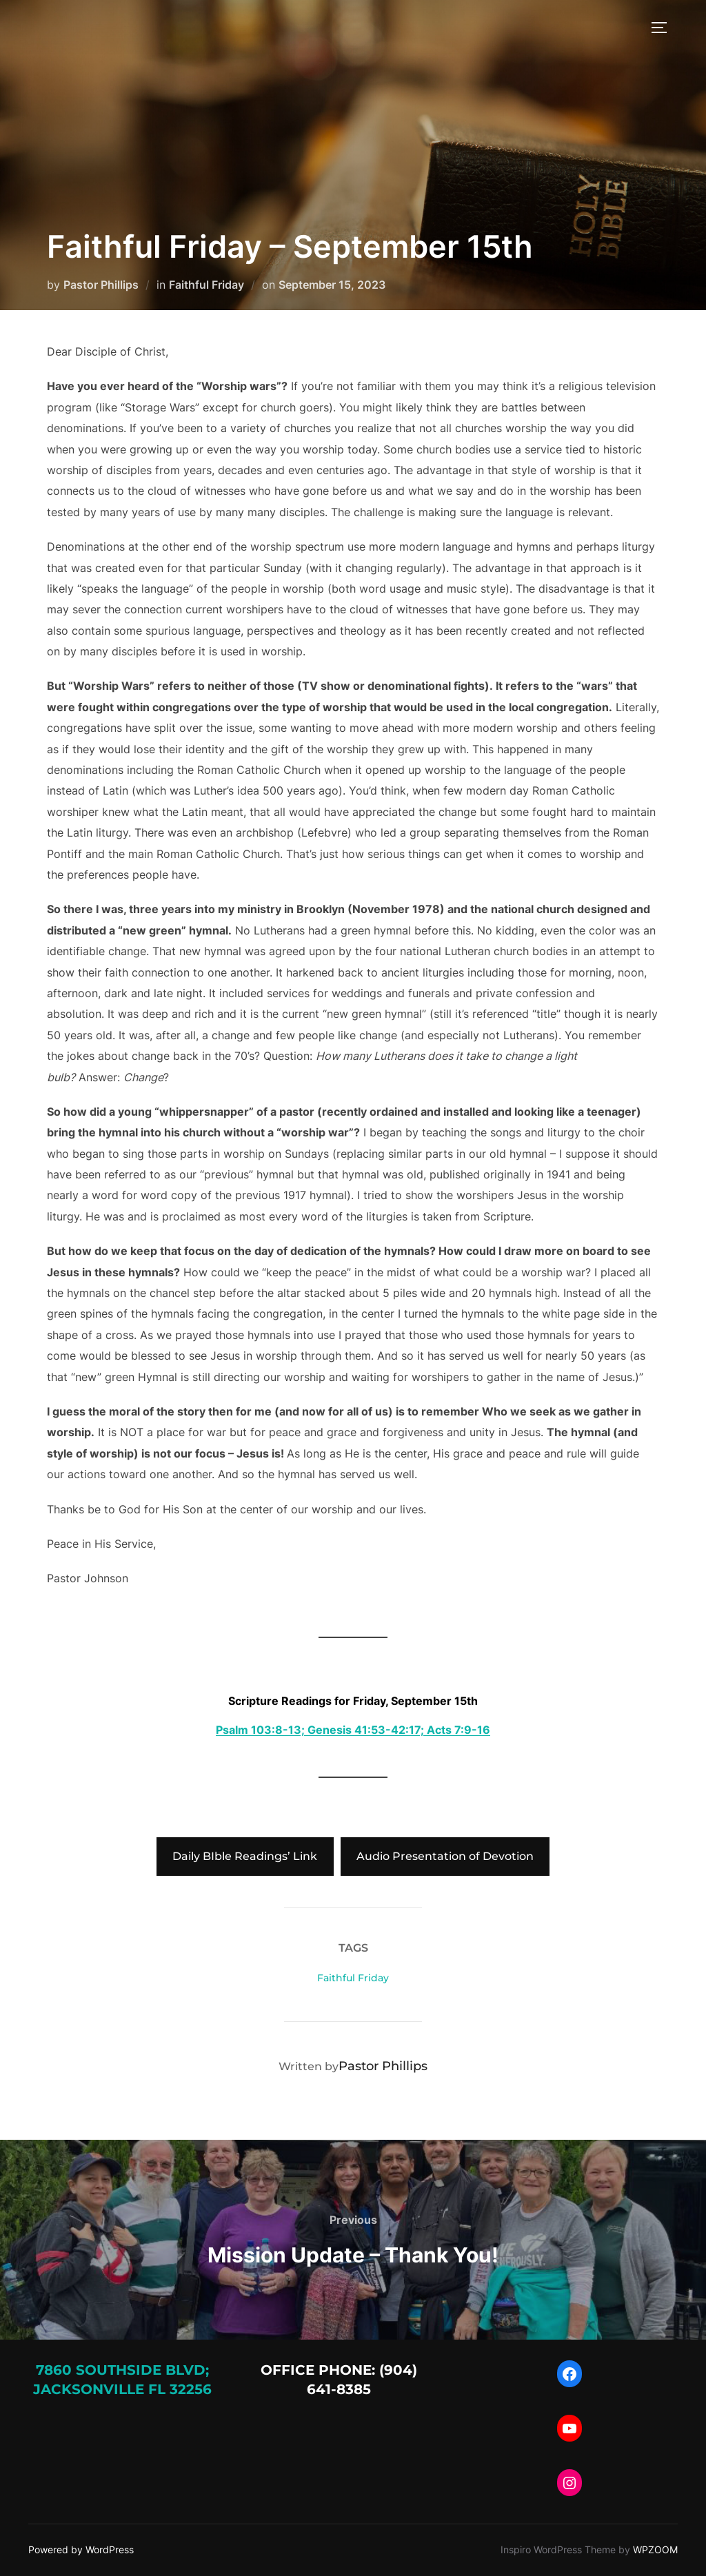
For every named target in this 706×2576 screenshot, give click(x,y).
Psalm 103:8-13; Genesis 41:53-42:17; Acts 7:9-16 (353, 1730)
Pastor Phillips (101, 285)
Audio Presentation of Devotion (445, 1856)
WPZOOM (655, 2549)
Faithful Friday (206, 285)
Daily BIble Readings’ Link (244, 1856)
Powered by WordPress (81, 2549)
